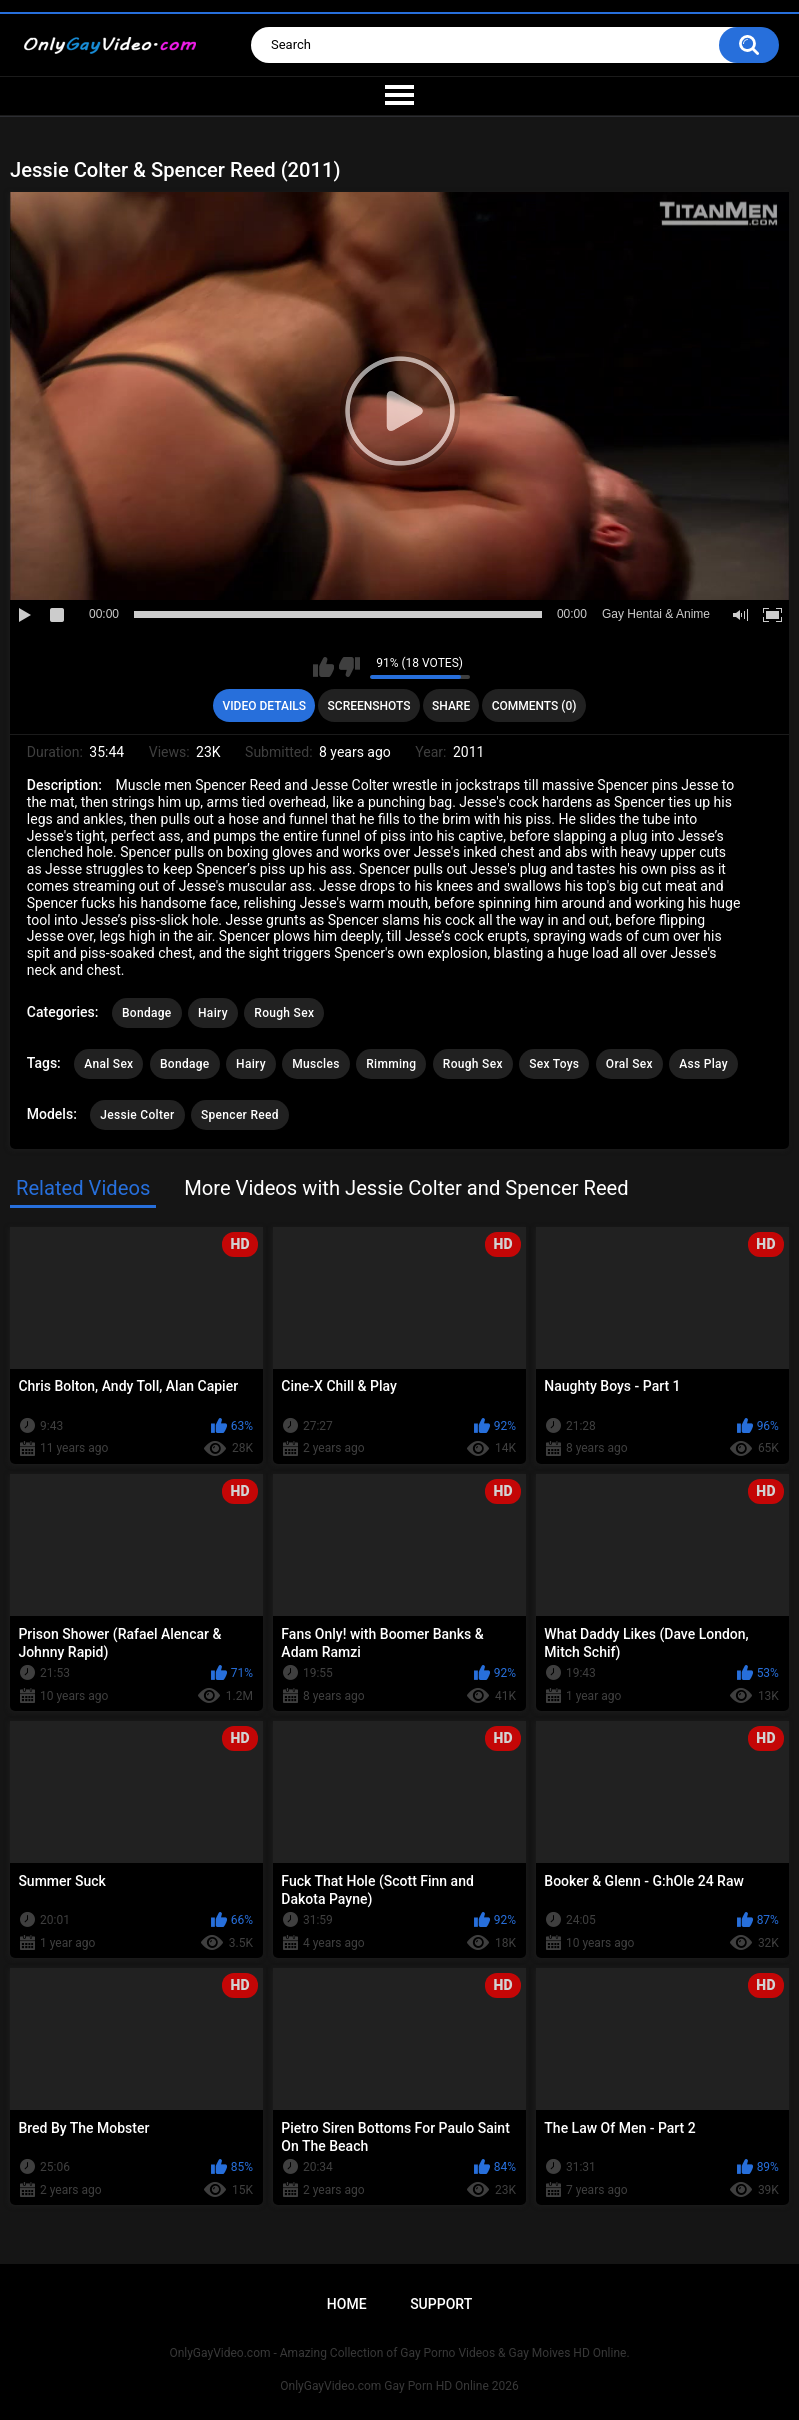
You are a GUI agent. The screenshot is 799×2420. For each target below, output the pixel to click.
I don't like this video (349, 667)
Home (347, 2304)
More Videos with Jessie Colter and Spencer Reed (406, 1188)
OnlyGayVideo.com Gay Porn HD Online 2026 (399, 2386)
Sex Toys (554, 1064)
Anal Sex (108, 1064)
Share (451, 706)
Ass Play (703, 1064)
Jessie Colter (137, 1115)
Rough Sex (284, 1013)
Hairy (213, 1013)
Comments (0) (534, 706)
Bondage (147, 1013)
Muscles (315, 1064)
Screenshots (369, 706)
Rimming (391, 1064)
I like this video (323, 667)
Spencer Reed (240, 1115)
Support (441, 2304)
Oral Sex (629, 1064)
